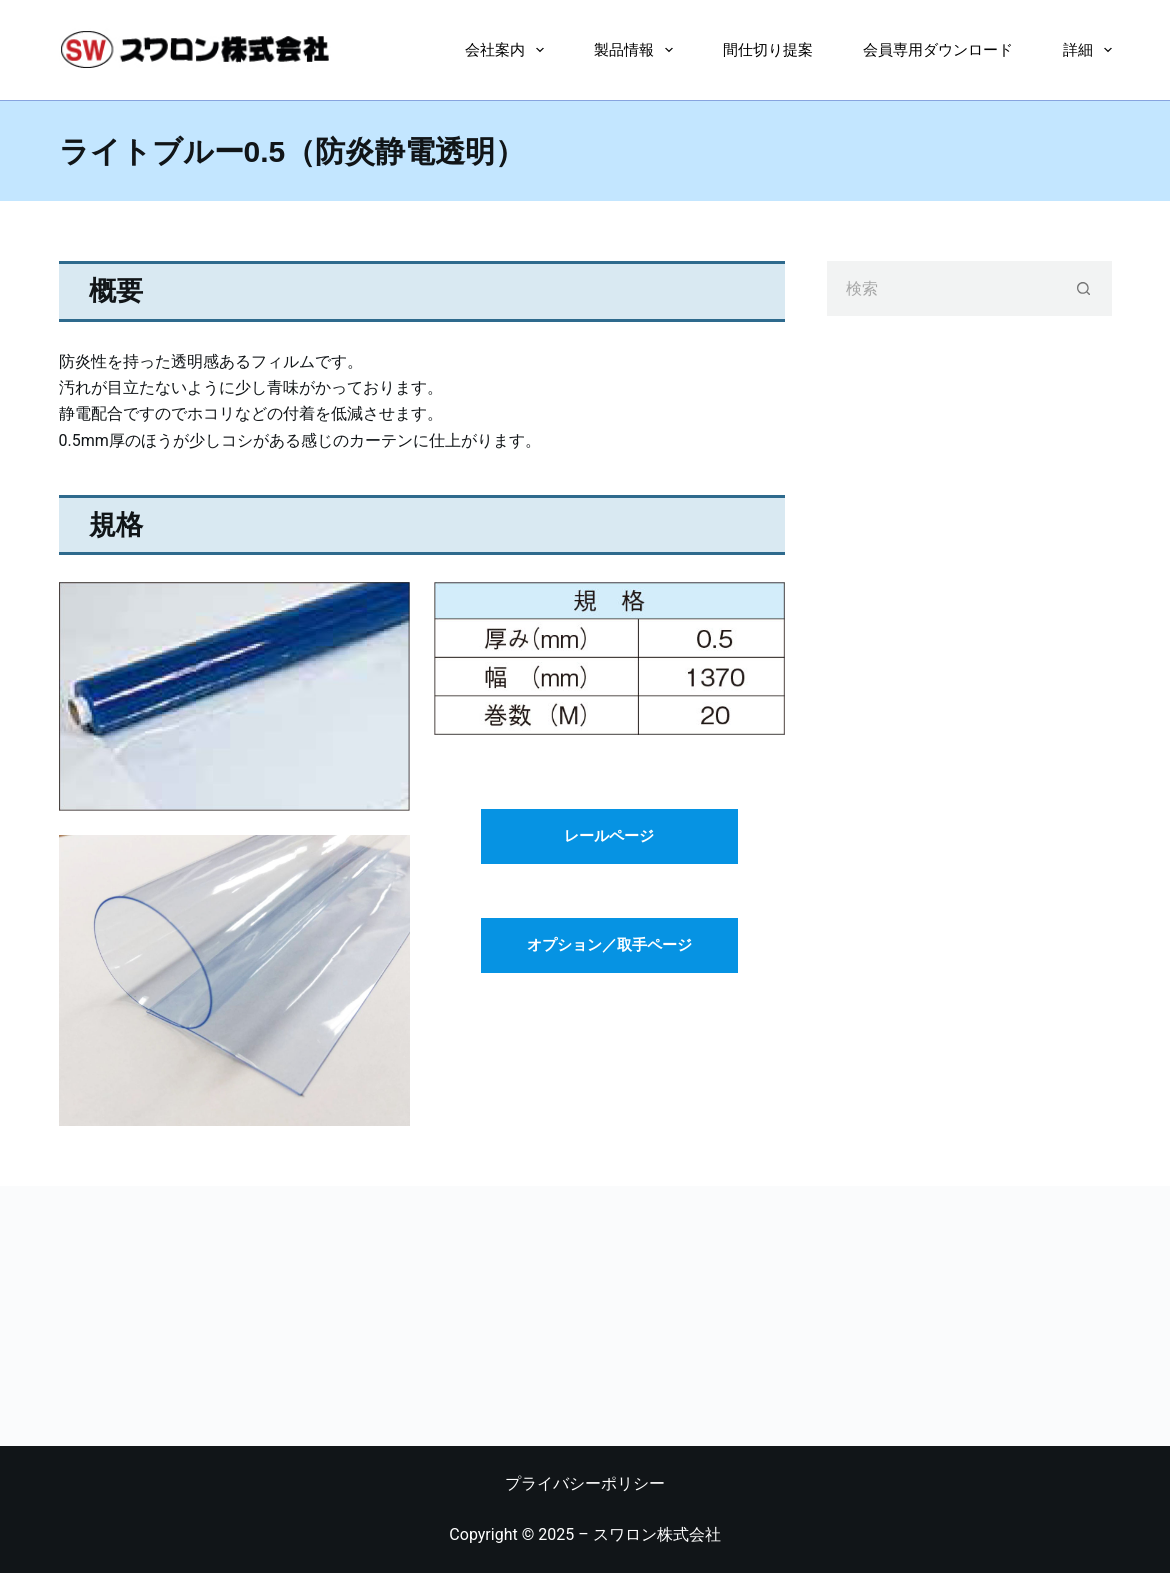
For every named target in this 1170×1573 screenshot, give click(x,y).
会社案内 (508, 50)
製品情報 (637, 50)
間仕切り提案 (768, 49)
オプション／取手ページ (609, 945)
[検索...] (941, 288)
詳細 (1087, 50)
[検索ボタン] (1084, 288)
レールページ (609, 836)
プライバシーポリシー (585, 1483)
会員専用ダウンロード (938, 49)
